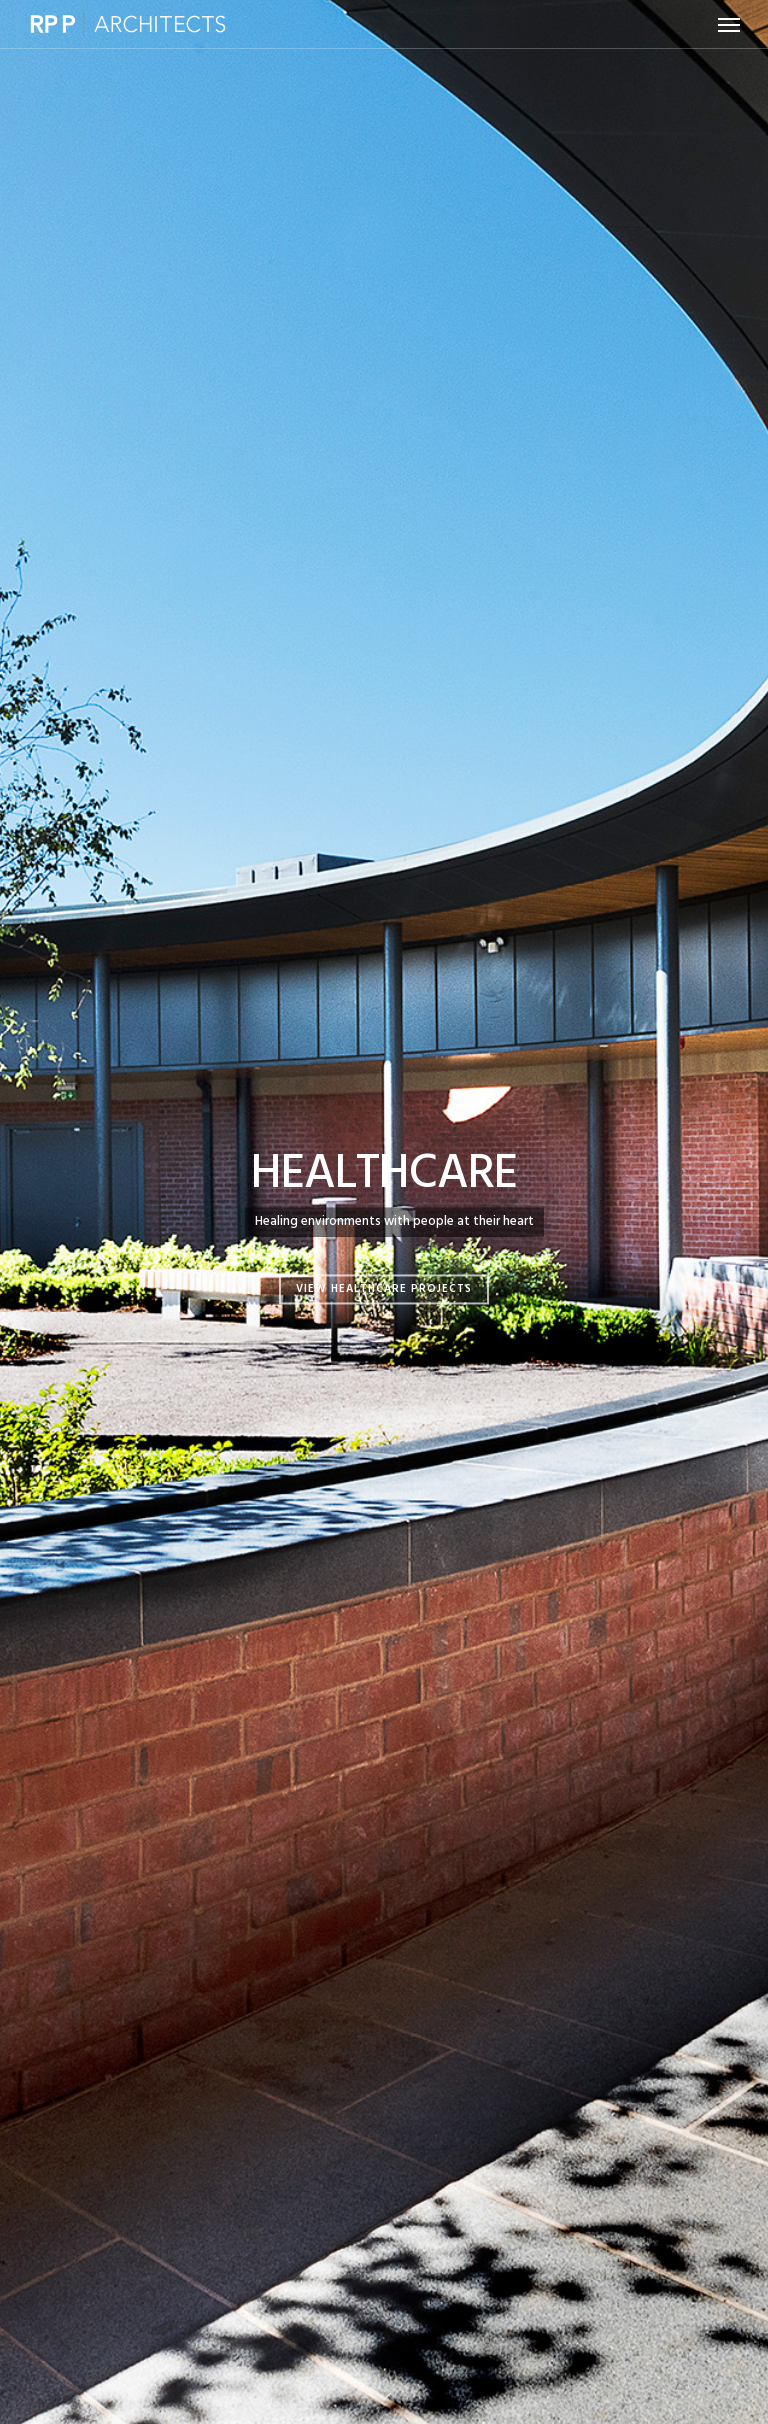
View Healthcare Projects (384, 1289)
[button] (729, 24)
